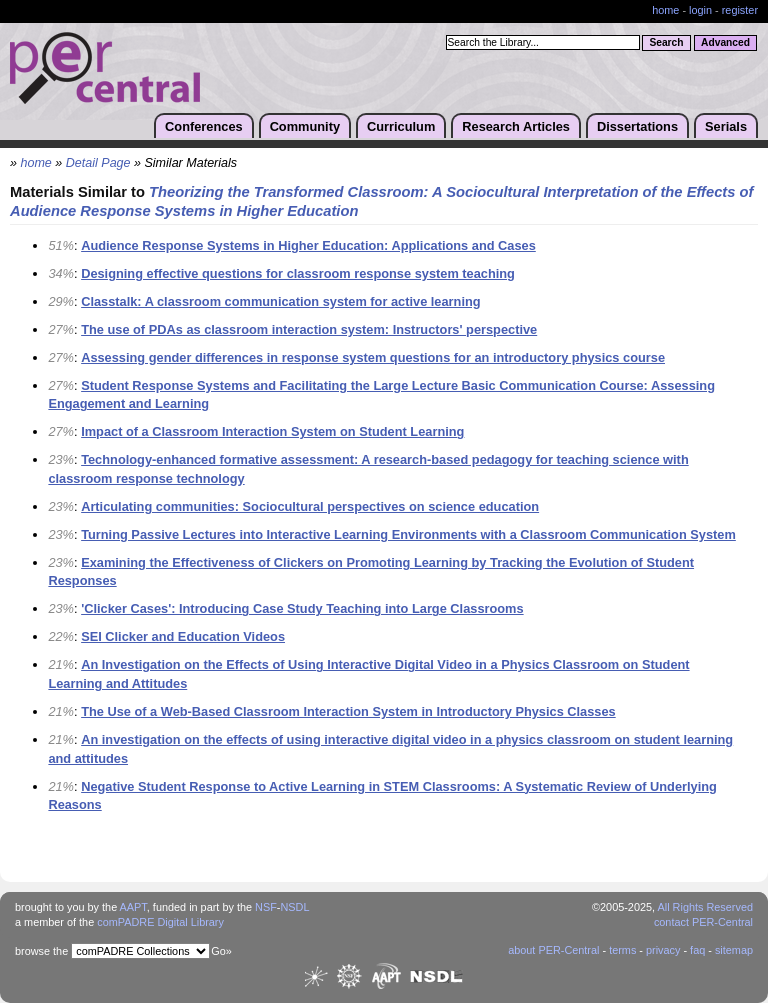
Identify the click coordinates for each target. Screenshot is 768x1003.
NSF (266, 907)
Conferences (204, 126)
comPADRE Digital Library (160, 922)
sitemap (734, 950)
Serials (726, 126)
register (740, 10)
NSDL (294, 907)
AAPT (133, 907)
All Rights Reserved (706, 907)
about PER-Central (553, 950)
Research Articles (516, 126)
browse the (41, 951)
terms (622, 950)
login (700, 10)
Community (305, 126)
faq (697, 950)
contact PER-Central (703, 922)
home (665, 10)
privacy (663, 950)
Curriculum (401, 126)
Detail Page (98, 163)
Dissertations (637, 126)
